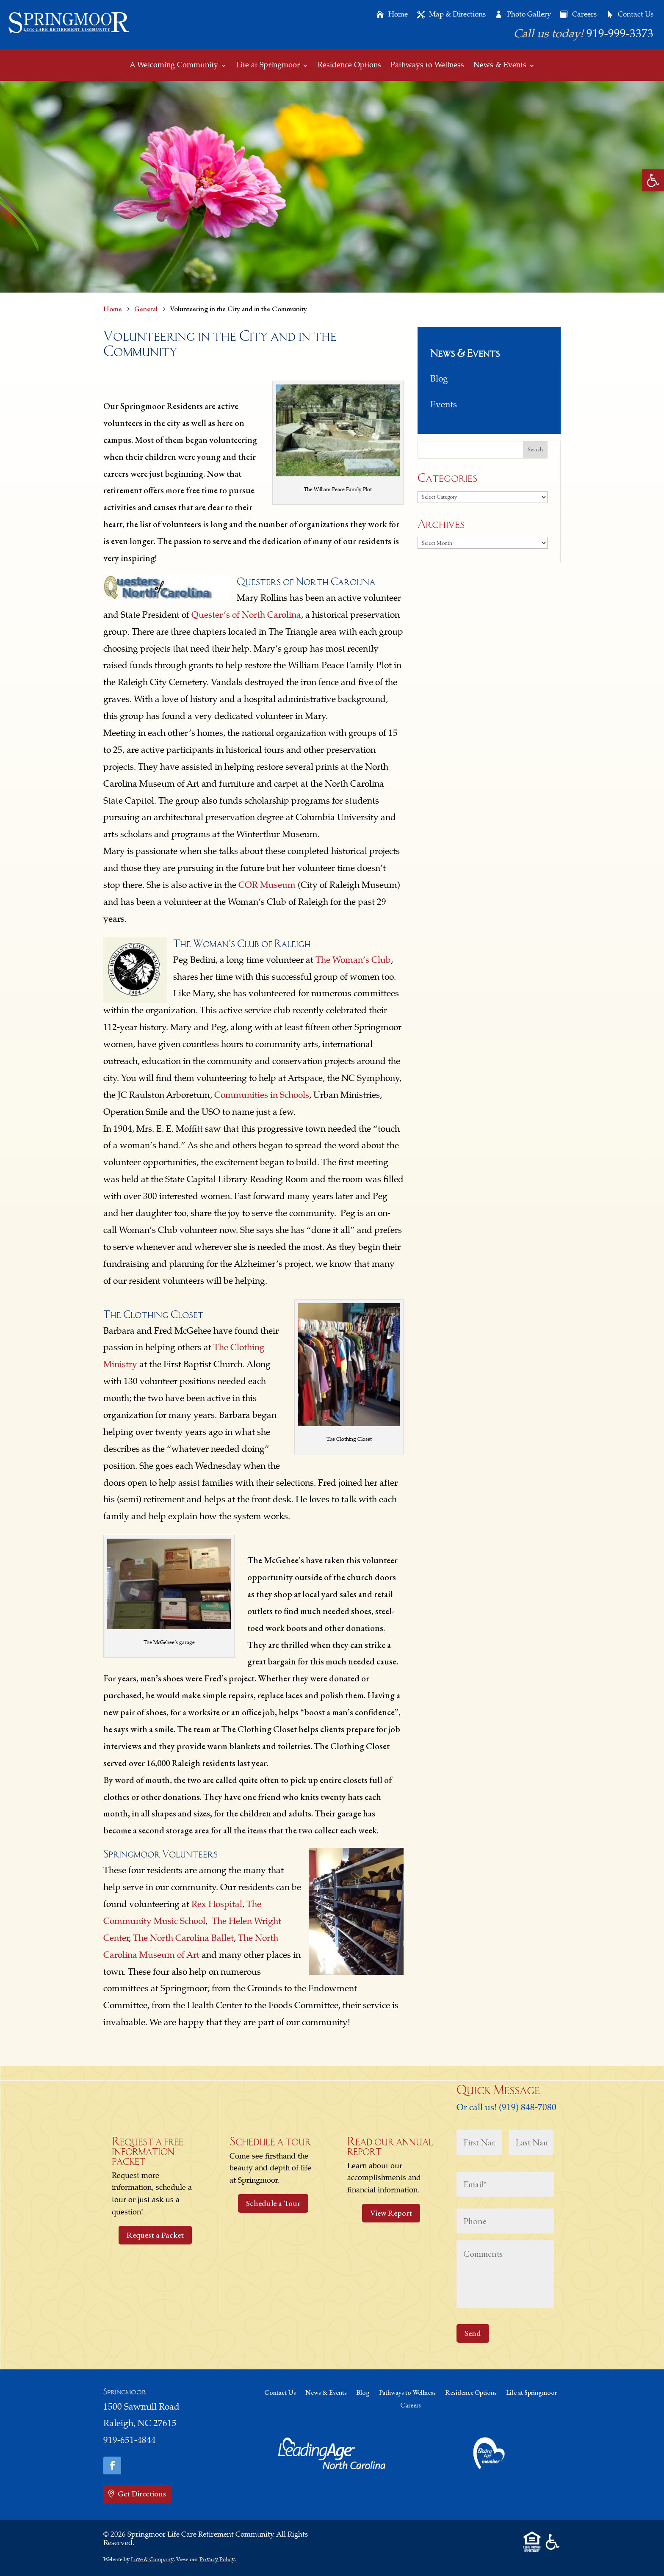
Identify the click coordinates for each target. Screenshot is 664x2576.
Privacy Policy (217, 2560)
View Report (391, 2213)
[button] (653, 180)
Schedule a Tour (273, 2203)
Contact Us (635, 15)
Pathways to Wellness (427, 66)
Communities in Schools (261, 1096)
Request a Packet (155, 2235)
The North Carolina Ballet (183, 1939)
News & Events (499, 66)
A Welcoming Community (174, 66)
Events (443, 405)
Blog (439, 379)
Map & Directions (457, 15)
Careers (584, 15)
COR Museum (267, 886)
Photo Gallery (529, 15)
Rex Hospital (216, 1905)
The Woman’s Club (353, 960)
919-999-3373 (620, 35)
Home (398, 15)
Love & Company (152, 2560)
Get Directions (142, 2493)
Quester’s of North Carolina (246, 615)
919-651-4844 (129, 2441)
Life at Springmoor (268, 66)
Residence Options (349, 66)
